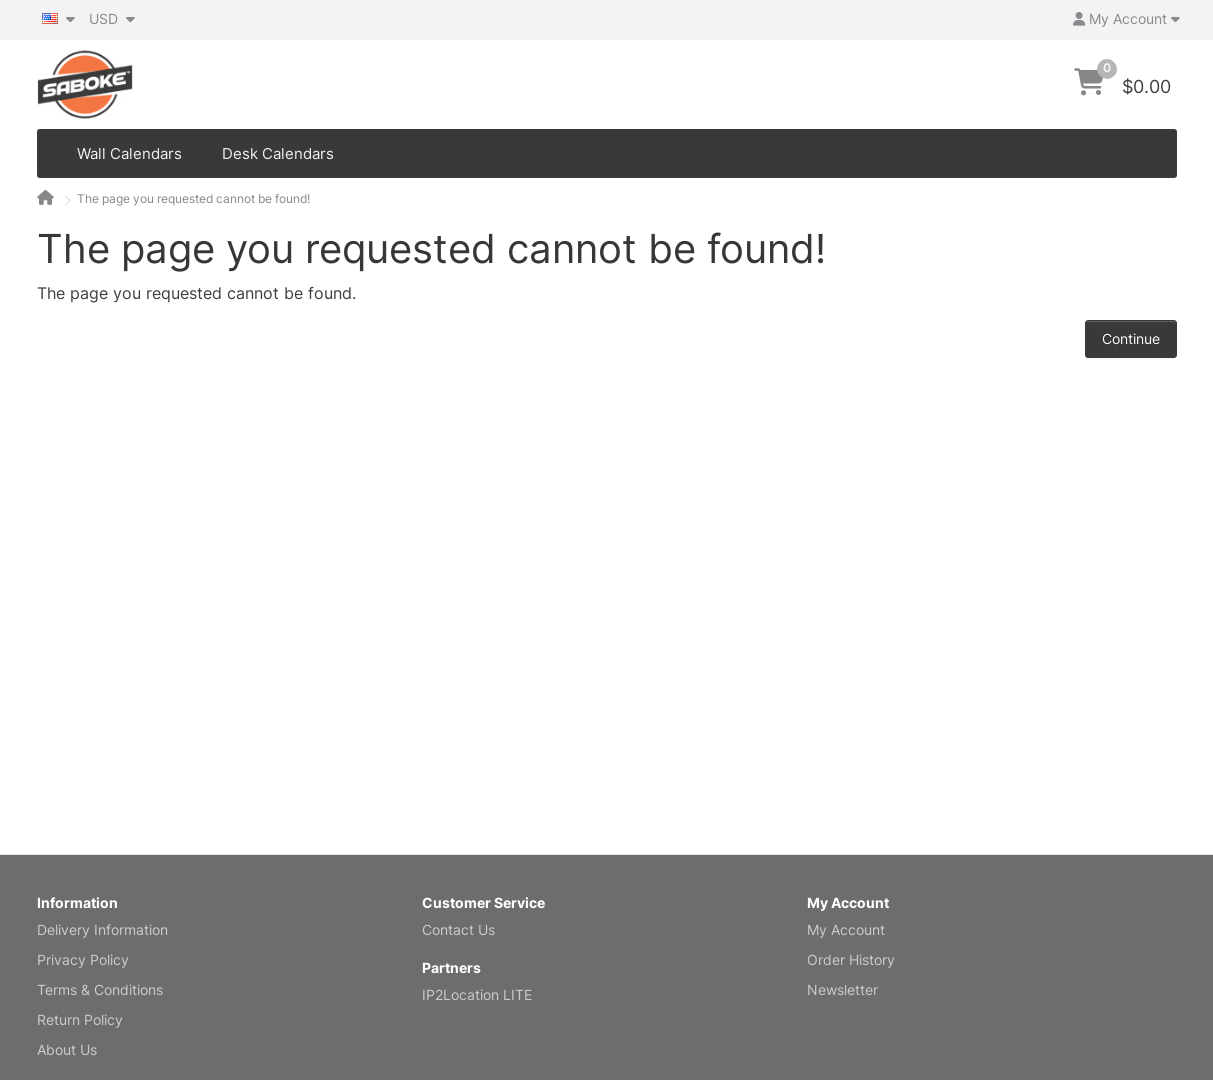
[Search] (1027, 85)
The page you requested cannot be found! (193, 198)
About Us (67, 1049)
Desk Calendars (278, 153)
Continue (1131, 338)
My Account (846, 929)
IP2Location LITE (477, 994)
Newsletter (842, 989)
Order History (851, 959)
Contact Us (458, 929)
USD (112, 18)
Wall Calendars (129, 153)
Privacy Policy (83, 959)
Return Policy (80, 1019)
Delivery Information (102, 929)
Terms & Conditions (100, 989)
